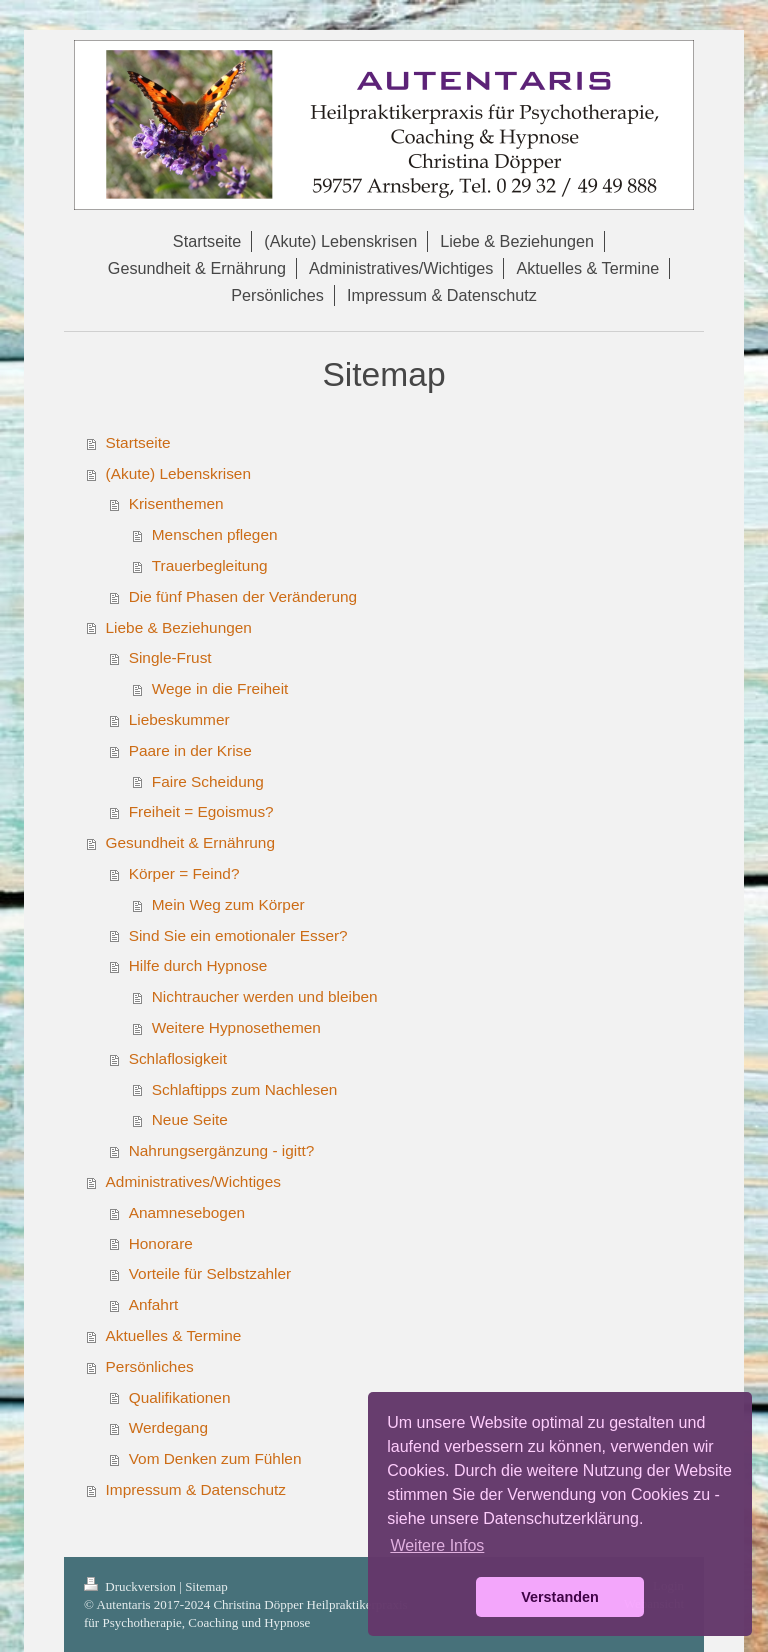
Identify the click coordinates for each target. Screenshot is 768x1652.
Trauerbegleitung (210, 565)
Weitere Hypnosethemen (236, 1027)
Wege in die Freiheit (220, 688)
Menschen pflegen (215, 534)
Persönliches (150, 1366)
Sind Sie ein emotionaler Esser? (238, 935)
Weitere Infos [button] (437, 1545)
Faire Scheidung (208, 781)
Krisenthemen (176, 503)
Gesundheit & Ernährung (190, 842)
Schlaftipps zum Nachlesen (245, 1089)
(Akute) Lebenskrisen (178, 473)
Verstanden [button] (560, 1597)
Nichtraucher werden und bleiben (265, 996)
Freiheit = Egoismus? (201, 811)
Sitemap (206, 1586)
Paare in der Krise (190, 750)
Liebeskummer (179, 719)
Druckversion (131, 1586)
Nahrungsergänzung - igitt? (222, 1150)
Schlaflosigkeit (178, 1058)
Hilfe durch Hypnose (198, 965)
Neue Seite (190, 1119)
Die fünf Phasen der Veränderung (243, 596)
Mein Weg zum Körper (228, 904)
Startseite (138, 442)
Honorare (161, 1243)
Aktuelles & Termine (174, 1335)
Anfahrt (154, 1304)
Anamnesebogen (187, 1212)
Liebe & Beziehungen (179, 627)
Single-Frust (170, 657)
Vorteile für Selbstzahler (210, 1273)
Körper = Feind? (184, 873)
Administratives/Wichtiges (193, 1181)
